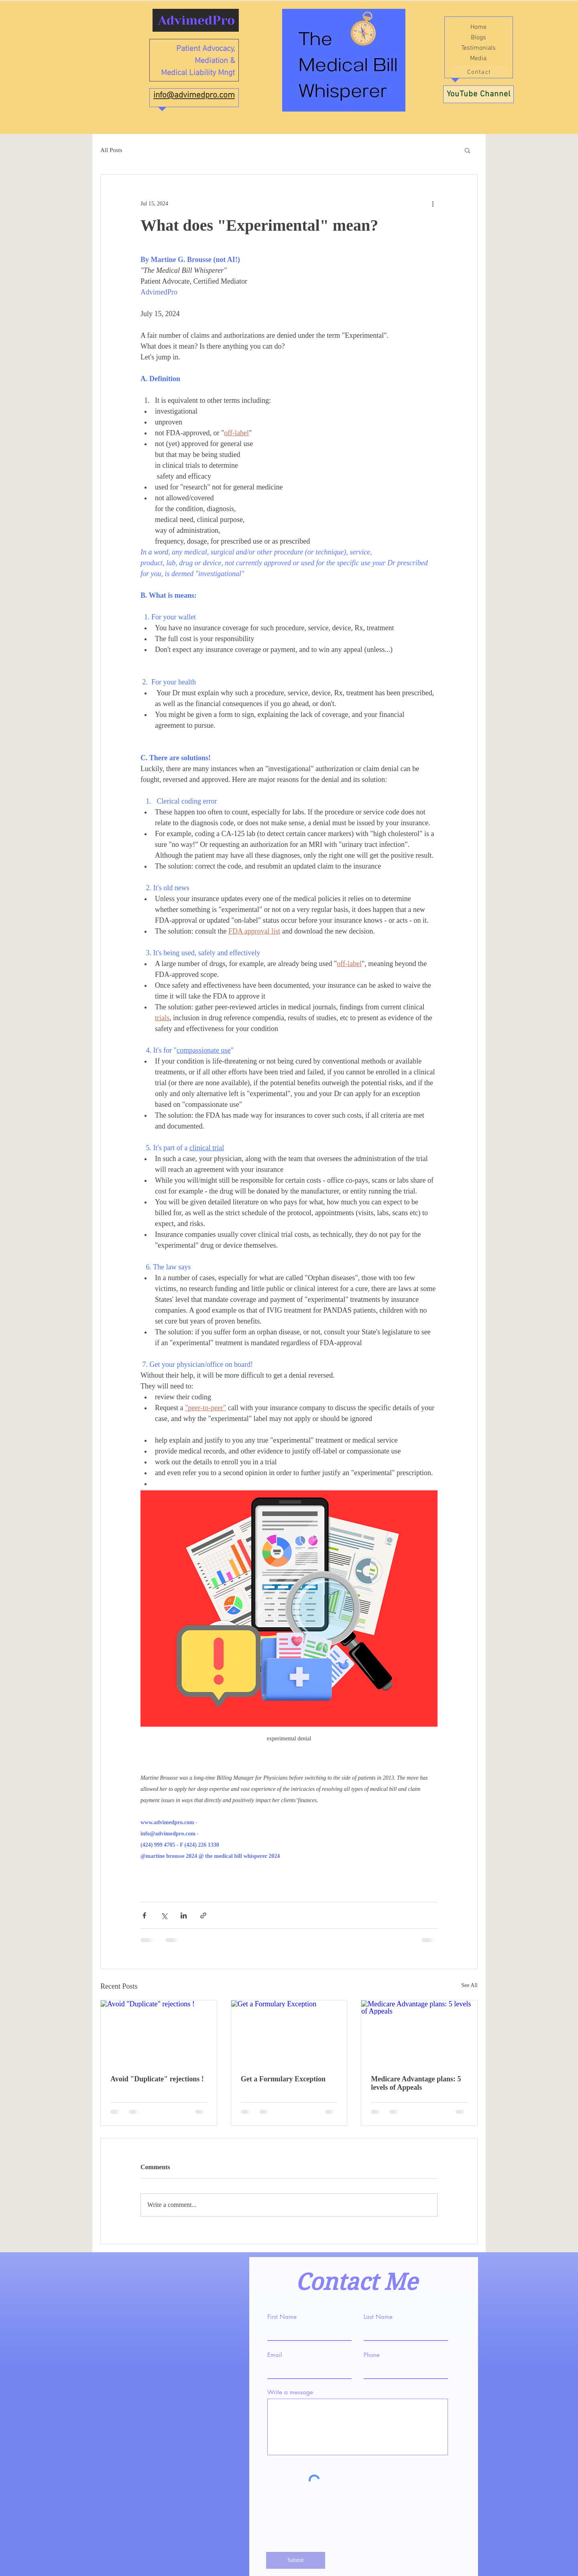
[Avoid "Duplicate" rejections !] (159, 2032)
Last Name (378, 2317)
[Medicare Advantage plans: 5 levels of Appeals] (419, 2032)
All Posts (111, 150)
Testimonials (478, 48)
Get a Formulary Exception (283, 2079)
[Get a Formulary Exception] (289, 2032)
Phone (372, 2355)
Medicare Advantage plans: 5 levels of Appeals (416, 2083)
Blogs (478, 38)
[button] (467, 150)
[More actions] (433, 203)
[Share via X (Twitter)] (164, 1915)
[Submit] (295, 2560)
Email (274, 2355)
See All (469, 1985)
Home (478, 27)
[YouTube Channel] (478, 94)
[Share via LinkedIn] (183, 1915)
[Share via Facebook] (144, 1915)
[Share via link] (203, 1915)
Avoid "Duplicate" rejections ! (157, 2079)
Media (478, 59)
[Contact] (480, 72)
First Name (282, 2317)
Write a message (290, 2392)
